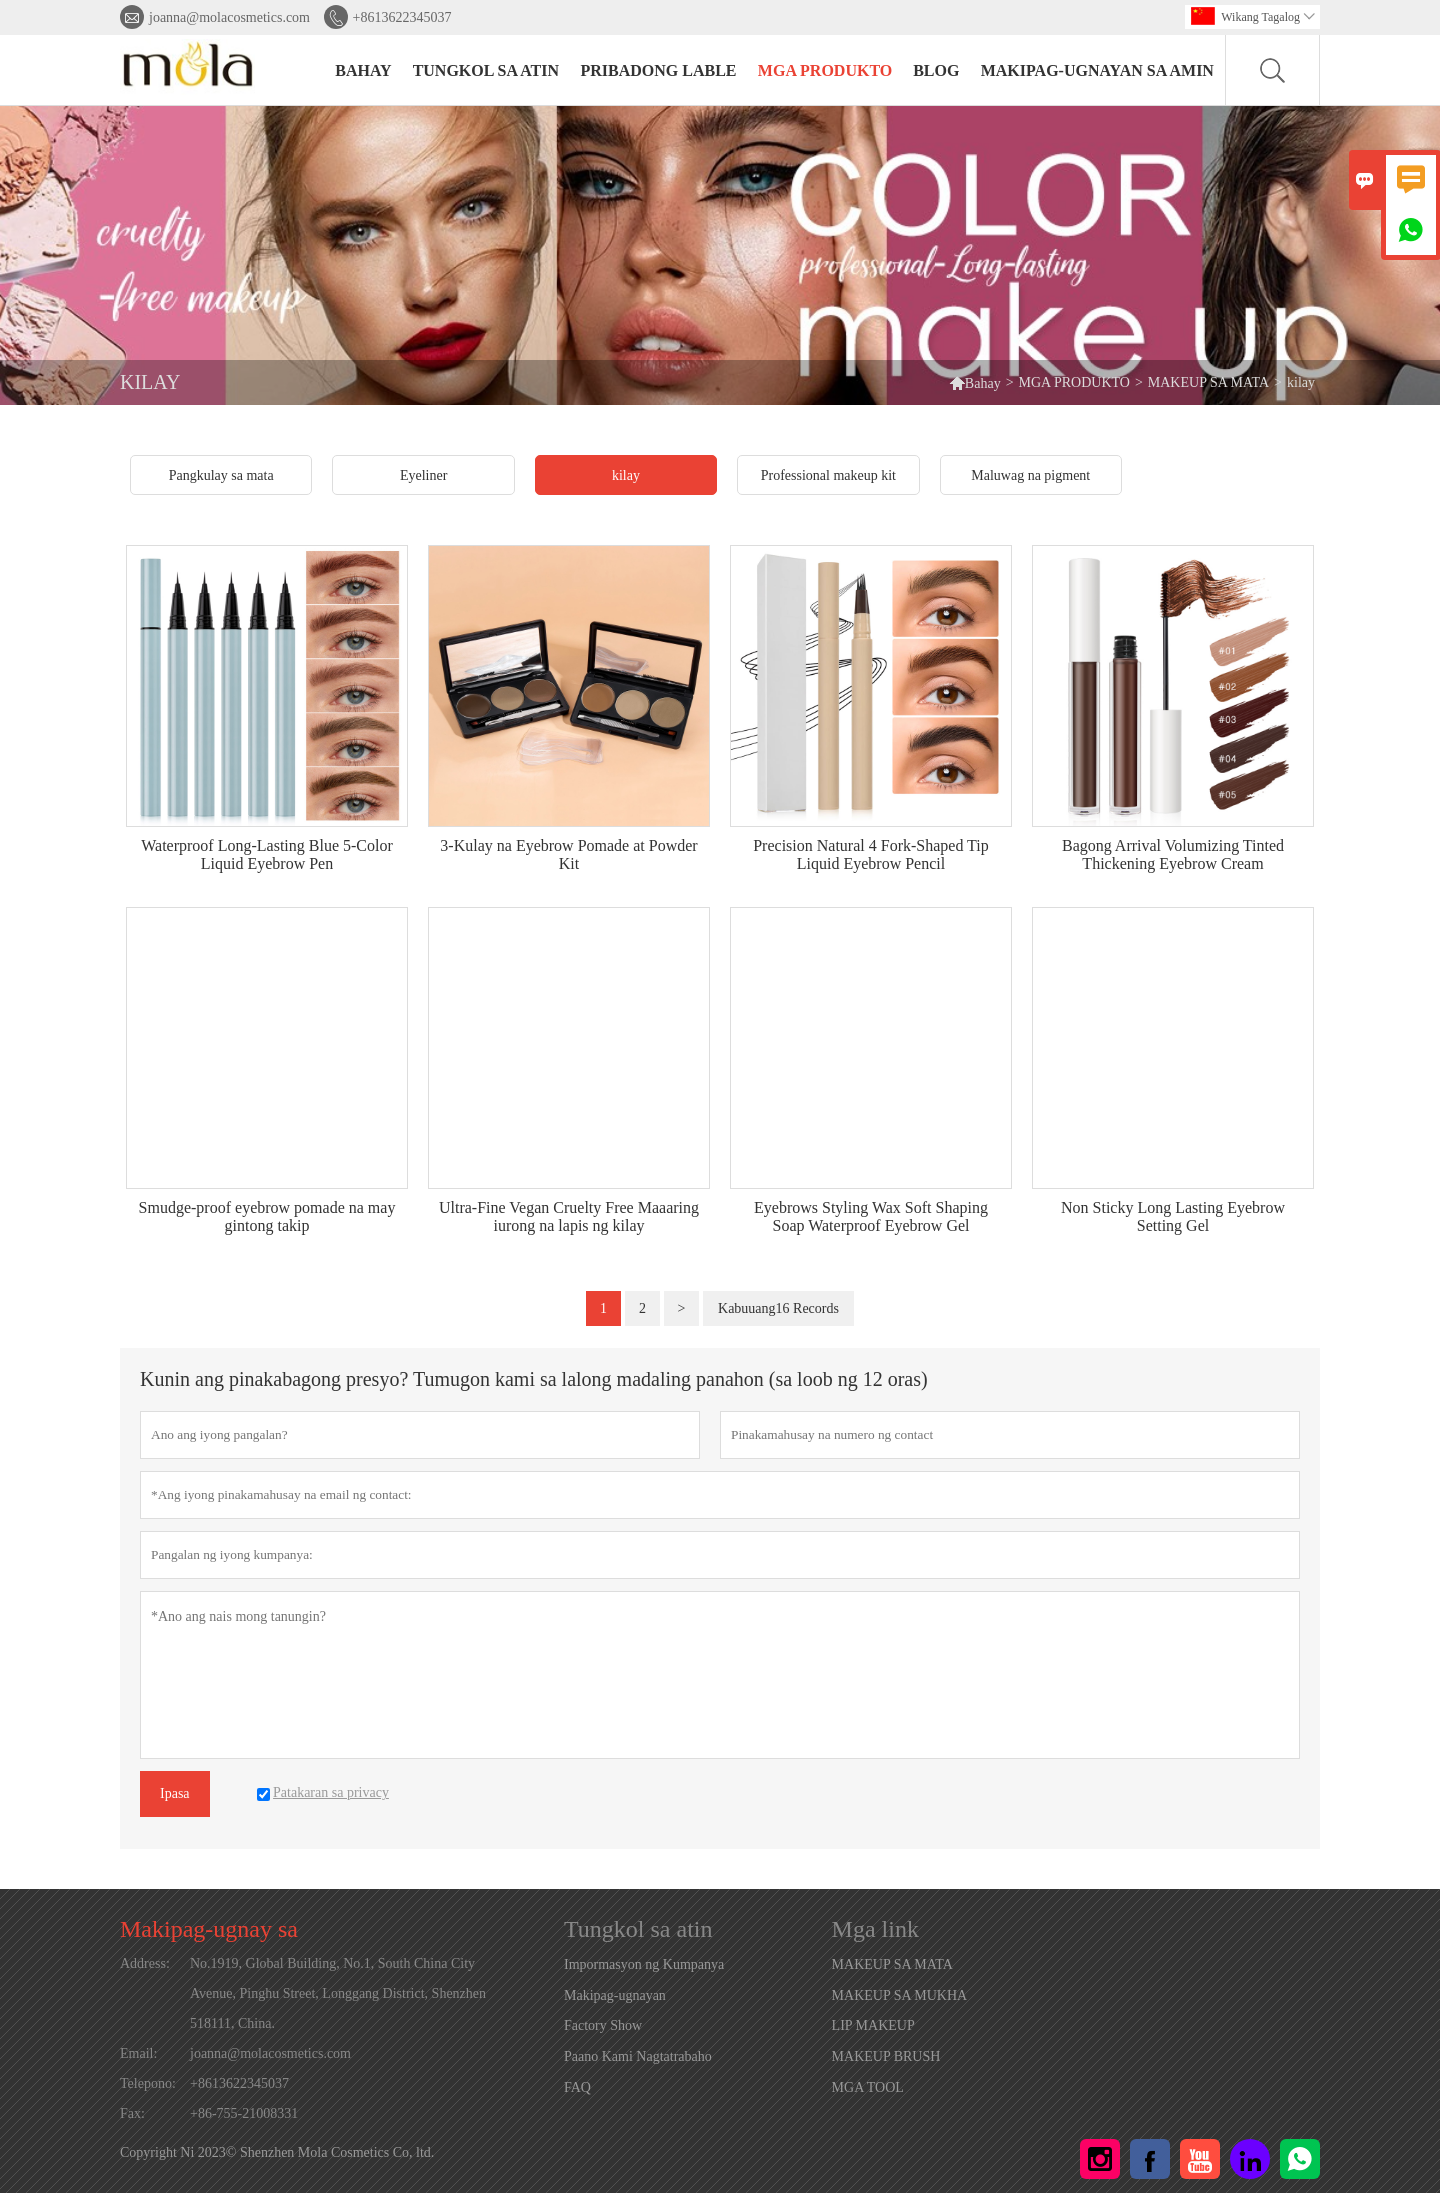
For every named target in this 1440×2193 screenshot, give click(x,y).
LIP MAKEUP (873, 2025)
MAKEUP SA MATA (1208, 382)
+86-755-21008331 (244, 2113)
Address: (145, 1963)
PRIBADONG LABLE (658, 70)
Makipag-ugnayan (615, 1995)
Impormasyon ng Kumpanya (644, 1964)
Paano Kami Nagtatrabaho (638, 2056)
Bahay (975, 382)
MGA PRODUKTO (825, 70)
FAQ (577, 2087)
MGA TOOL (868, 2087)
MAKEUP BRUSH (886, 2056)
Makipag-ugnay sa (209, 1929)
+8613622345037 (402, 17)
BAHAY (363, 70)
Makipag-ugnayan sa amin (1097, 70)
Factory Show (603, 2025)
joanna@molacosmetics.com (229, 17)
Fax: (132, 2113)
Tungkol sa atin (486, 70)
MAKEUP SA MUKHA (900, 1995)
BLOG (936, 70)
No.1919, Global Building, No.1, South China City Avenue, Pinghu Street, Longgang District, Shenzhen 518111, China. (338, 1993)
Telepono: (148, 2083)
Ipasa (175, 1793)
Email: (138, 2053)
